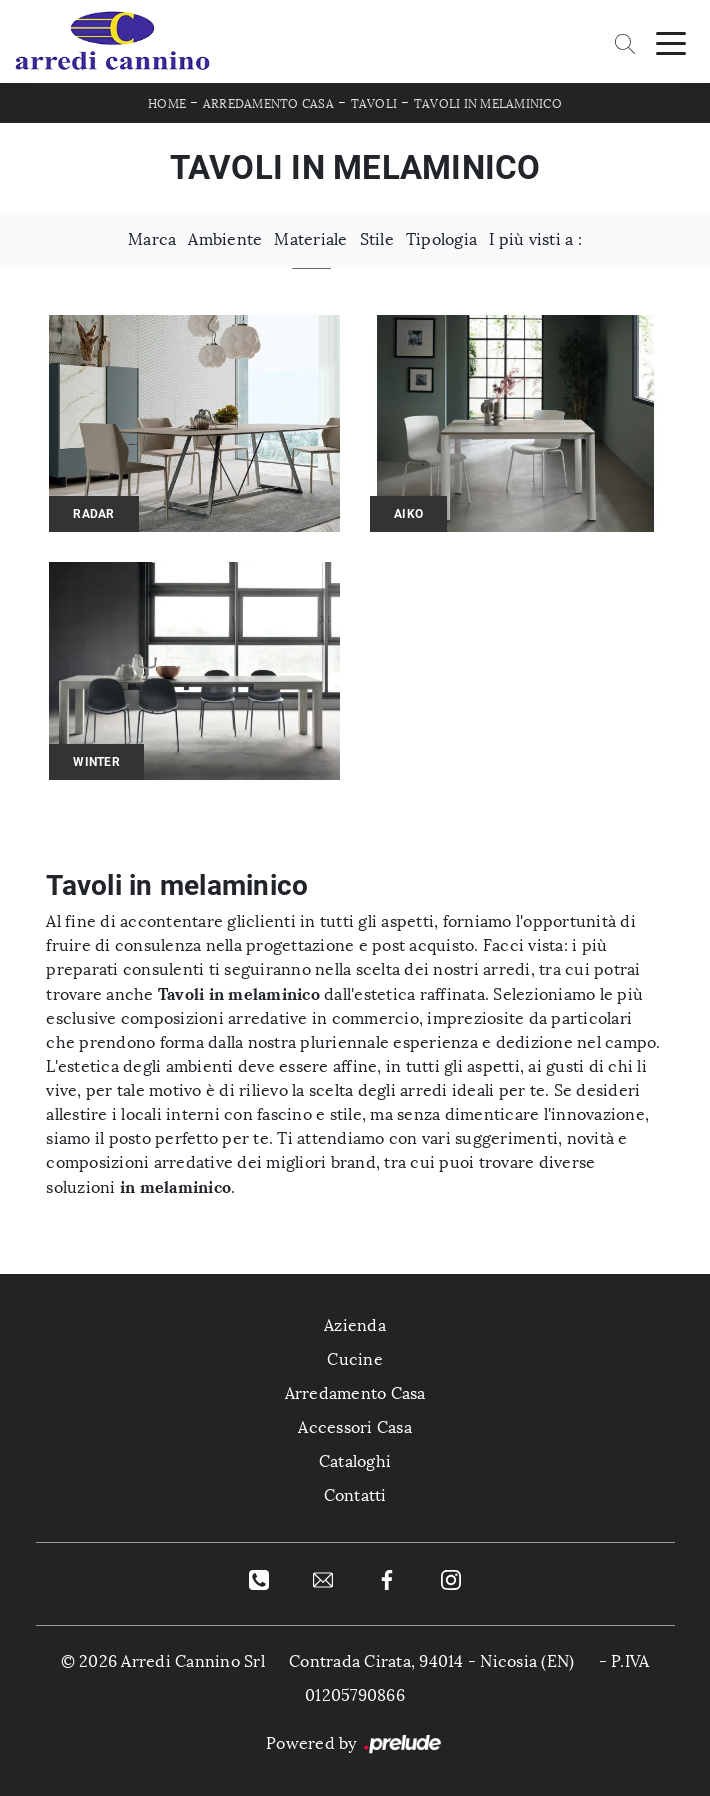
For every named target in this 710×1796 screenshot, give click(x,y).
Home (167, 104)
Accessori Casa (355, 1427)
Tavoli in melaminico (488, 104)
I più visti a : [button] (535, 239)
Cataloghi (355, 1461)
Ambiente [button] (225, 239)
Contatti (355, 1495)
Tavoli (374, 104)
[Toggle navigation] (671, 42)
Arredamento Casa (268, 104)
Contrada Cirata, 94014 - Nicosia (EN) (431, 1661)
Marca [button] (152, 239)
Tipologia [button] (441, 239)
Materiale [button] (310, 239)
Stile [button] (377, 239)
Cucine (355, 1359)
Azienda (355, 1325)
